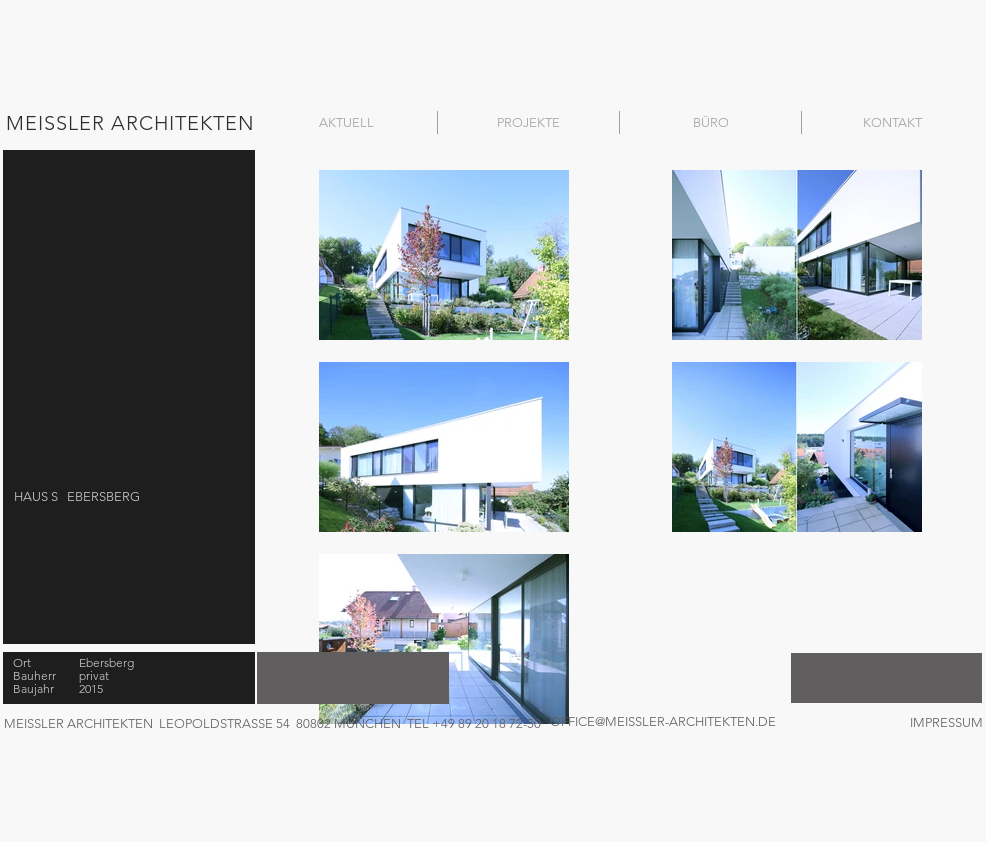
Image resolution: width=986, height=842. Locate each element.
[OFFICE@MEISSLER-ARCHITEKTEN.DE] (670, 722)
